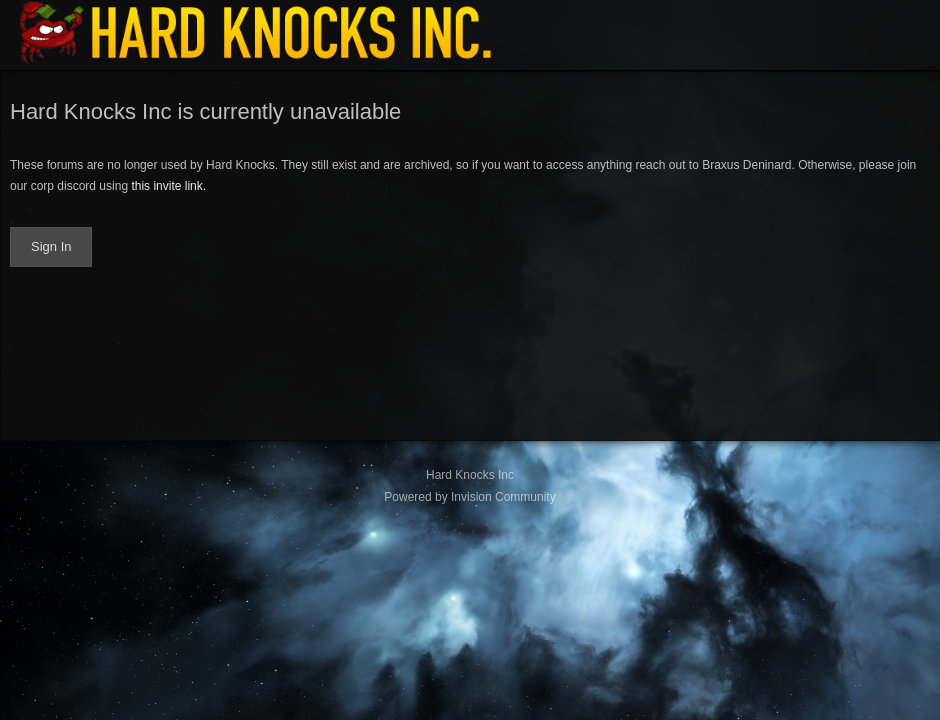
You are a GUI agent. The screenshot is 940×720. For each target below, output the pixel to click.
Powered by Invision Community (469, 497)
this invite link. (168, 186)
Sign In (51, 246)
